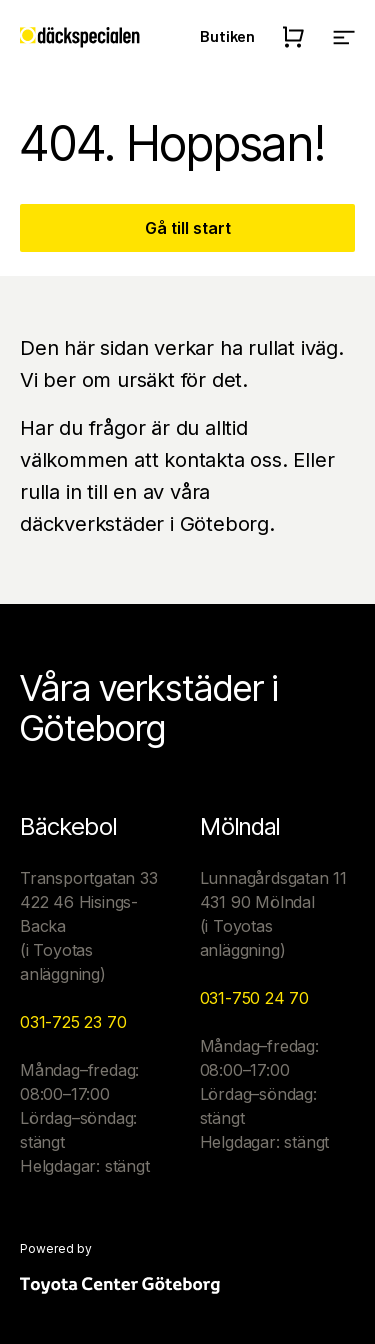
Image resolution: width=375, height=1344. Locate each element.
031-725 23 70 (73, 1022)
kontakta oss (223, 460)
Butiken (227, 35)
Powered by (56, 1249)
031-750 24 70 (254, 998)
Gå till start (188, 228)
